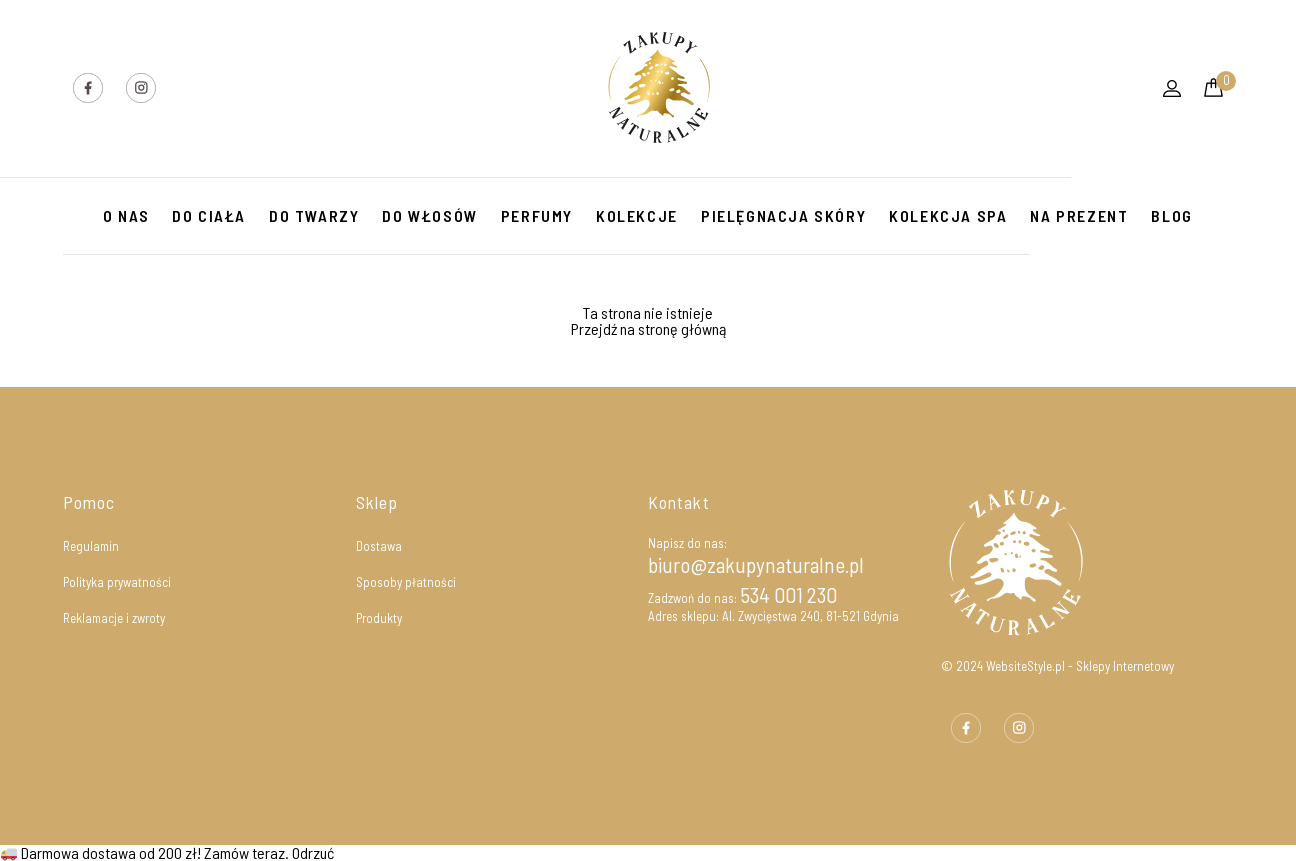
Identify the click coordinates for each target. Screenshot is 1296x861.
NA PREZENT (1079, 215)
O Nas (126, 215)
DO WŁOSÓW (429, 215)
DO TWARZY (314, 215)
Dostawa (379, 546)
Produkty (379, 618)
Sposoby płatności (406, 582)
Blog (1171, 215)
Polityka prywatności (117, 582)
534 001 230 (788, 594)
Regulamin (91, 546)
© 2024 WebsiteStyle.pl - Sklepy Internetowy (1057, 666)
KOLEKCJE (637, 215)
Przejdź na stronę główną (648, 328)
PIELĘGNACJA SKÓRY (783, 215)
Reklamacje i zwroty (114, 618)
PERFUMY (537, 215)
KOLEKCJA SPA (948, 215)
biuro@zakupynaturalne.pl (756, 564)
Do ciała (209, 215)
